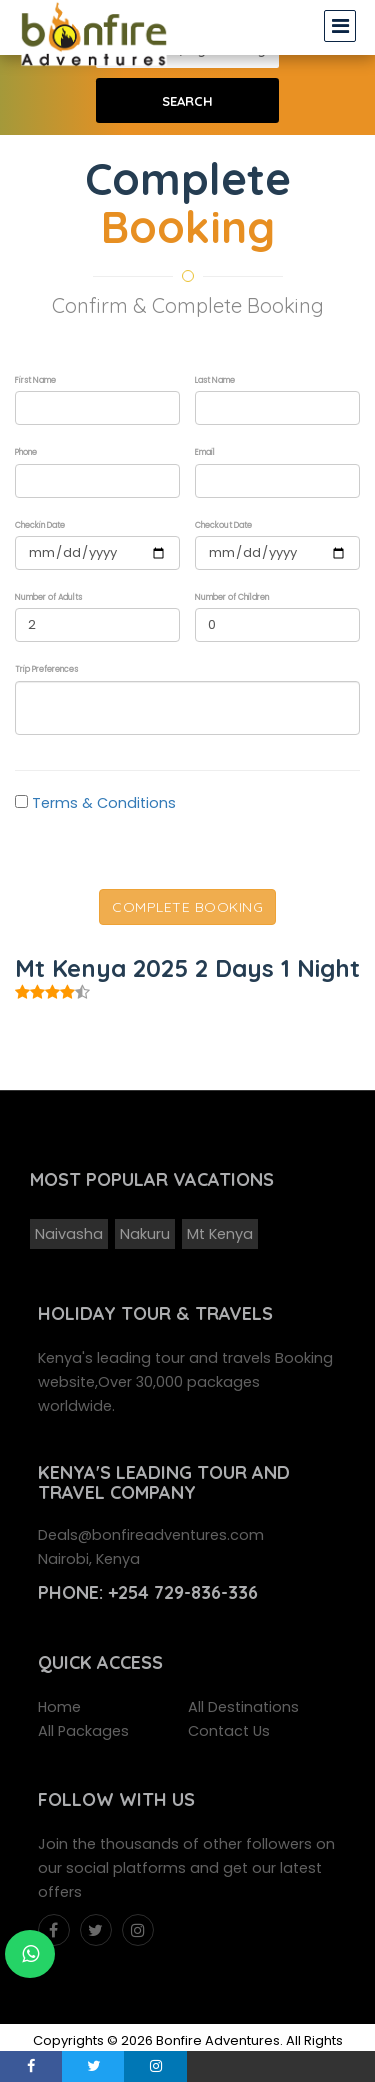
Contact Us (229, 1731)
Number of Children (232, 597)
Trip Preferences (46, 669)
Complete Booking (187, 907)
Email (205, 452)
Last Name (215, 380)
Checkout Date (223, 525)
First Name (35, 380)
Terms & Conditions (104, 803)
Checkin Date (40, 525)
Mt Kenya (220, 1234)
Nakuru (145, 1234)
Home (59, 1707)
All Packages (83, 1731)
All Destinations (243, 1707)
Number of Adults (48, 597)
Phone (26, 452)
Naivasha (69, 1234)
